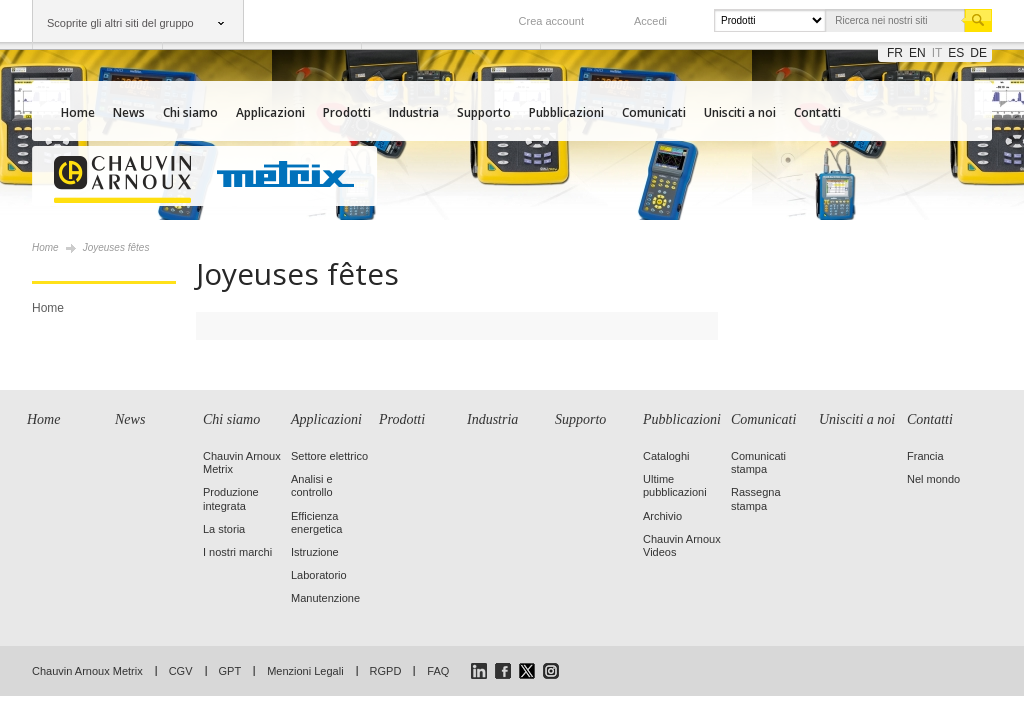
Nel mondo (933, 479)
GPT (230, 671)
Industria (414, 112)
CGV (181, 671)
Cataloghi (666, 456)
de (978, 53)
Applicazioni (270, 112)
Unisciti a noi (740, 112)
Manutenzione (325, 598)
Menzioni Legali (305, 671)
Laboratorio (319, 575)
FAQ (438, 671)
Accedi (650, 21)
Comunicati (654, 112)
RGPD (386, 671)
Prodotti (347, 112)
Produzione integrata (231, 498)
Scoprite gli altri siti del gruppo (120, 23)
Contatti (817, 112)
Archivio (662, 516)
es (956, 53)
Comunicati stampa (758, 462)
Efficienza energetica (316, 522)
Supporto (484, 112)
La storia (224, 529)
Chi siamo (190, 112)
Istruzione (315, 552)
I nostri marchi (237, 552)
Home (78, 112)
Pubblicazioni (566, 112)
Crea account (551, 21)
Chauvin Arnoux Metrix (87, 671)
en (917, 53)
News (129, 112)
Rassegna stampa (756, 498)
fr (895, 53)
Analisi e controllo (312, 485)
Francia (925, 456)
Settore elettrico (329, 456)
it (937, 53)
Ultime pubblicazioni (675, 485)
